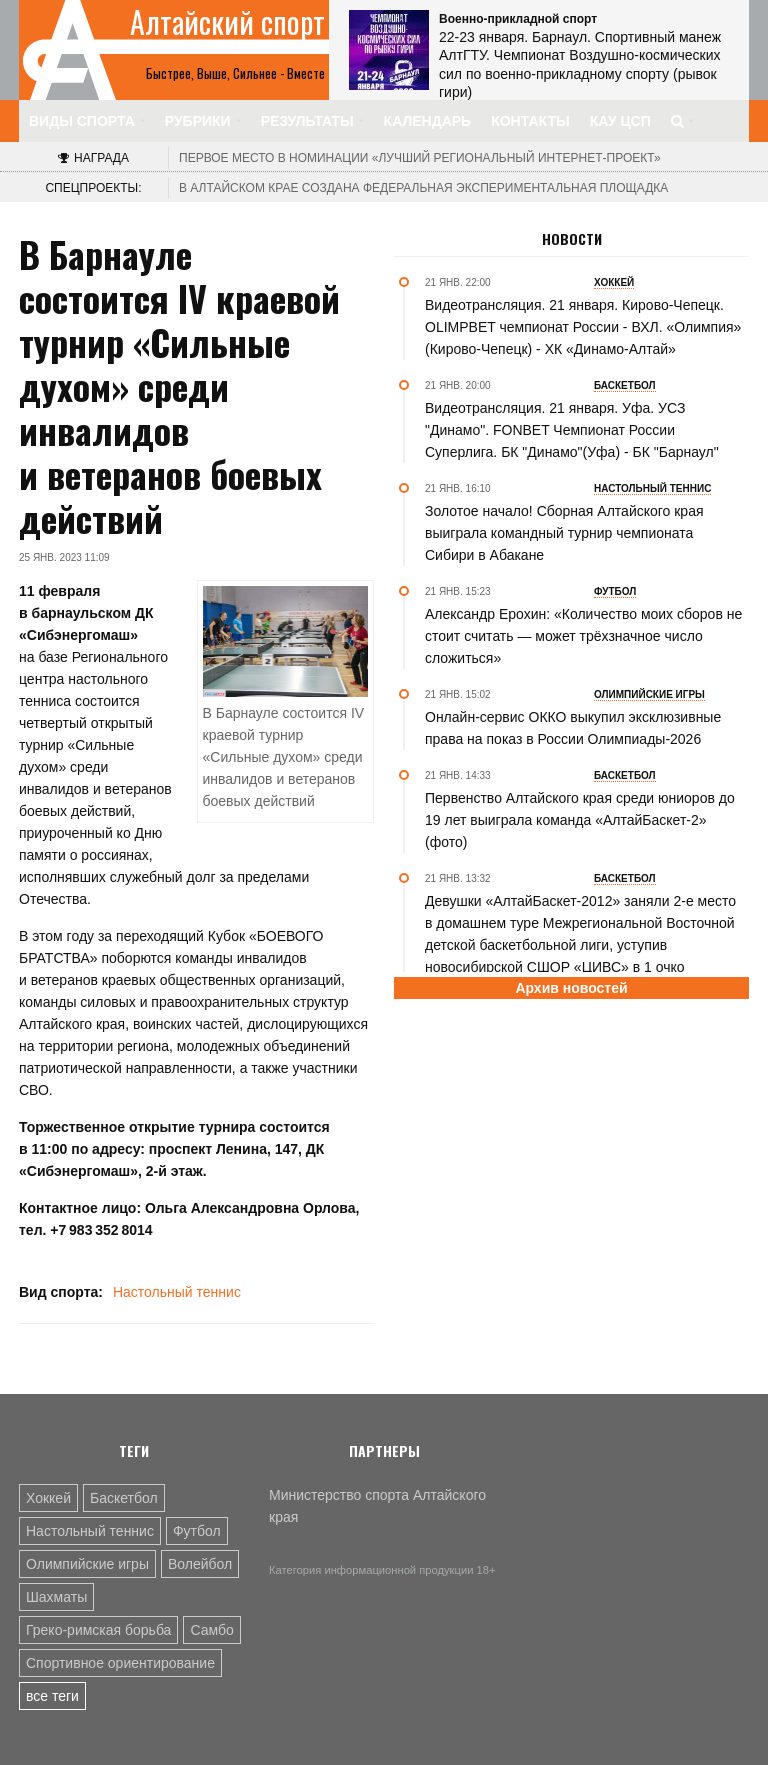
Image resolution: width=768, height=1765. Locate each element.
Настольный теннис (177, 1292)
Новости (572, 239)
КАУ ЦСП (620, 121)
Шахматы (56, 1597)
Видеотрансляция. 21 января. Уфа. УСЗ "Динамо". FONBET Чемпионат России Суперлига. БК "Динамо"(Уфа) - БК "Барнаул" (572, 430)
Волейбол (200, 1564)
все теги (52, 1696)
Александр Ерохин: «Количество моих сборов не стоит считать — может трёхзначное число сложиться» (583, 636)
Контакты (530, 121)
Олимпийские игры (87, 1564)
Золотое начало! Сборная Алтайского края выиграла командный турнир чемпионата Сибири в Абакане (564, 533)
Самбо (211, 1630)
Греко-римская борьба (98, 1630)
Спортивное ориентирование (120, 1663)
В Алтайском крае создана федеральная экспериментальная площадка (423, 188)
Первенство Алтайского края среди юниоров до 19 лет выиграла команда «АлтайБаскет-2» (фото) (580, 820)
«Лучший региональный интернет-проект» (420, 158)
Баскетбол (124, 1498)
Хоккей (48, 1498)
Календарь (428, 121)
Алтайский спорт (227, 22)
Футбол (197, 1531)
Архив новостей (571, 988)
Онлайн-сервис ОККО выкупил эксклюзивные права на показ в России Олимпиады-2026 (573, 728)
